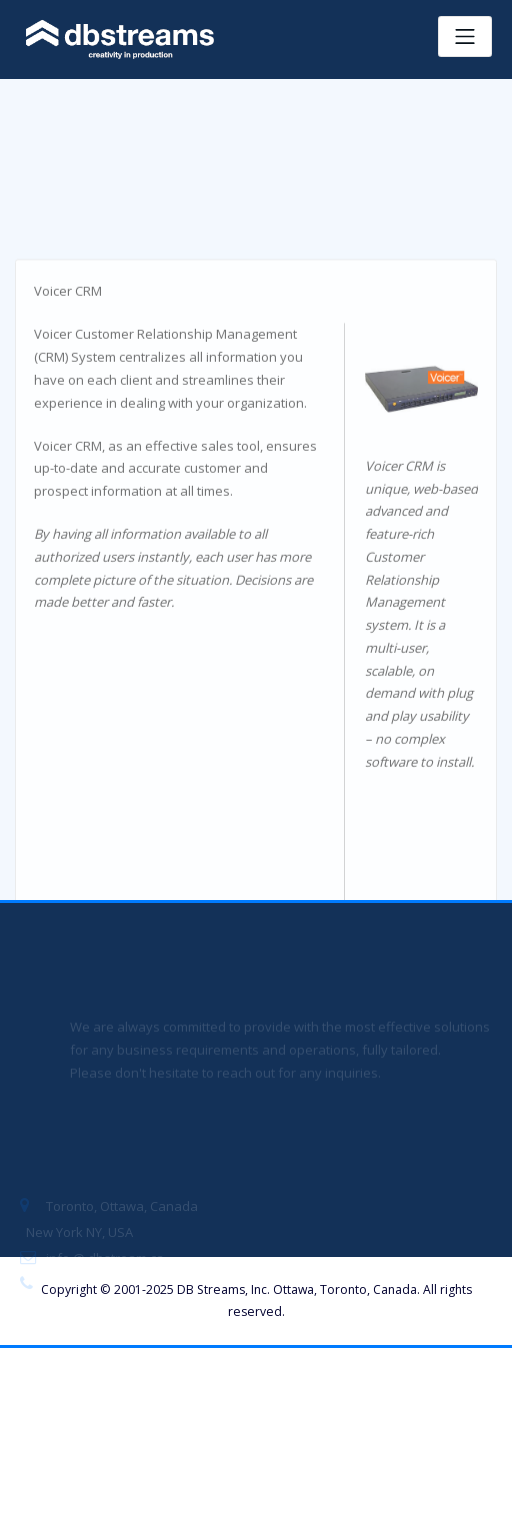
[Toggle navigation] (465, 36)
